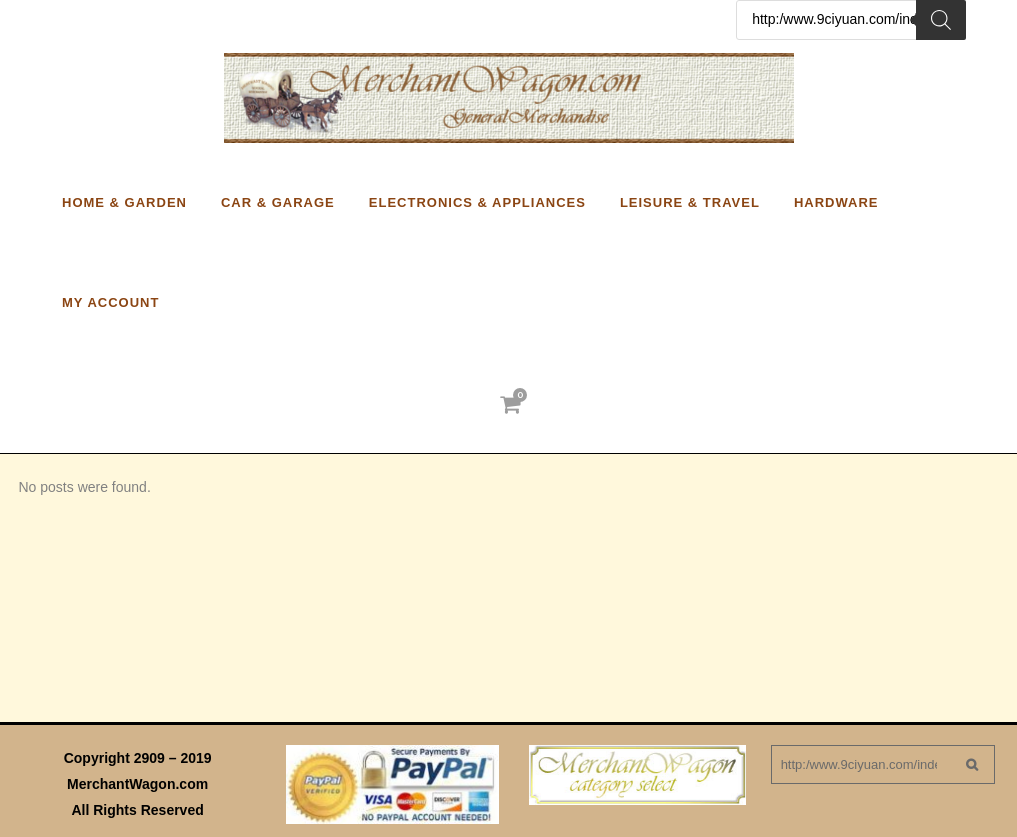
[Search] (941, 20)
